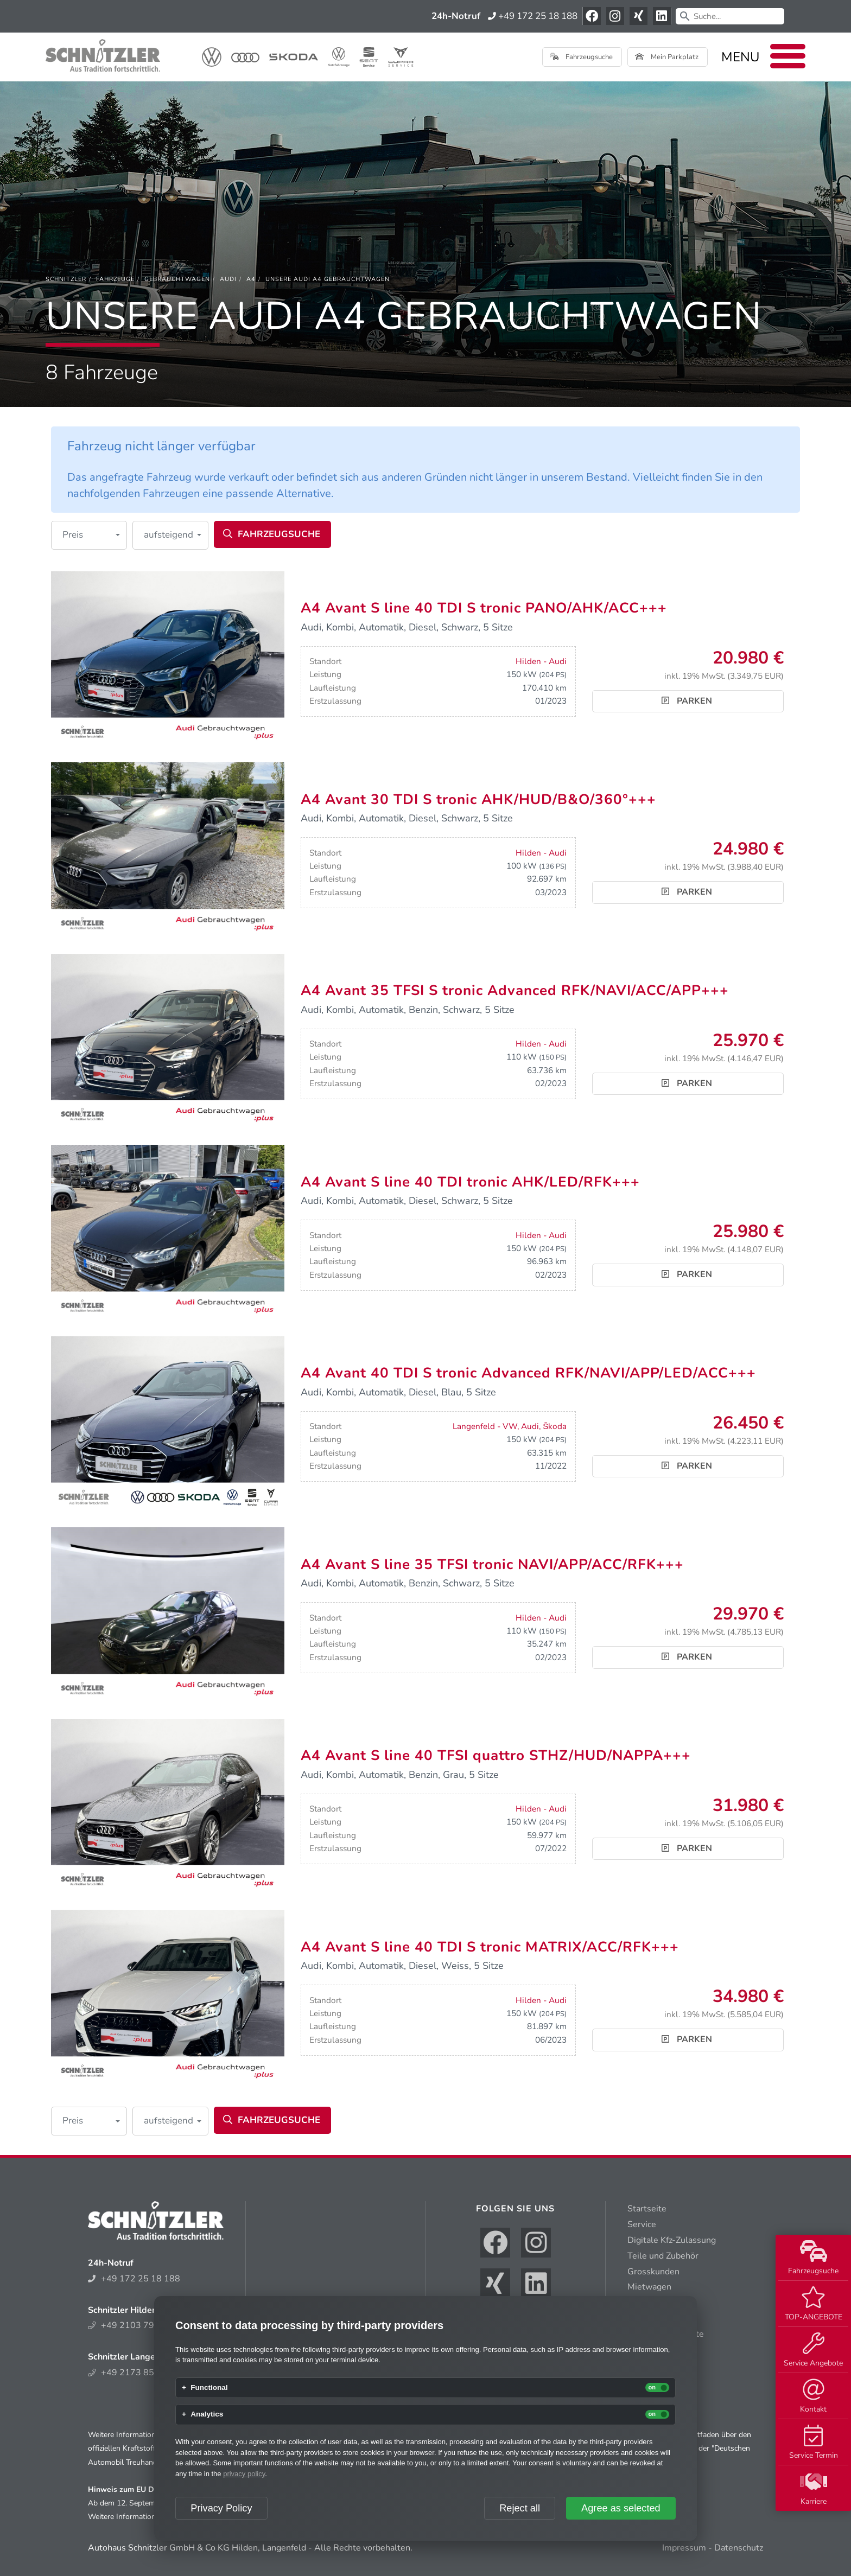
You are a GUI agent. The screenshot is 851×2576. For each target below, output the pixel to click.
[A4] (251, 279)
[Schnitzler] (66, 279)
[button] (89, 535)
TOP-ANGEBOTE (813, 2304)
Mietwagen (649, 2287)
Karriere (813, 2489)
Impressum (684, 2548)
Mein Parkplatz (666, 57)
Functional (208, 2388)
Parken (687, 701)
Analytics (206, 2414)
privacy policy (244, 2474)
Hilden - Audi (541, 661)
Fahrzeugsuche (813, 2258)
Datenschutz (738, 2548)
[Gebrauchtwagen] (177, 279)
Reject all (519, 2508)
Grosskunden (653, 2272)
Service (641, 2224)
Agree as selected (621, 2508)
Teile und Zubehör (662, 2256)
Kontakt (813, 2396)
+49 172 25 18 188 (532, 16)
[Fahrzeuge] (115, 279)
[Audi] (228, 279)
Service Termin (813, 2442)
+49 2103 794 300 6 (137, 2325)
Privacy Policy (221, 2508)
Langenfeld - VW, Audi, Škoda (510, 1426)
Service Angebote (813, 2350)
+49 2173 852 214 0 (137, 2373)
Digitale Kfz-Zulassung (671, 2240)
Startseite (646, 2209)
